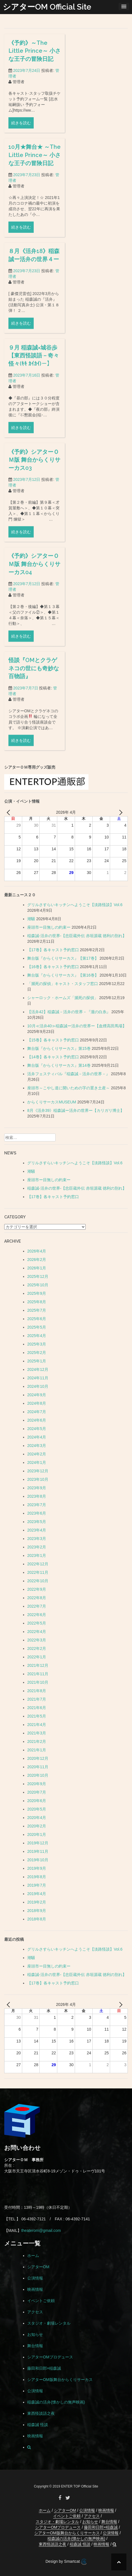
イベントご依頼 (41, 2300)
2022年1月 (36, 1657)
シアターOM (38, 2267)
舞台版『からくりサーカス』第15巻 (59, 1048)
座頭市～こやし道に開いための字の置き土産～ (68, 1088)
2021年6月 (36, 1707)
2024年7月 (36, 1411)
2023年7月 (36, 1504)
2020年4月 (36, 1817)
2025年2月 (36, 1352)
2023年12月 (37, 1471)
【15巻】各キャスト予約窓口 (53, 1040)
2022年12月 (37, 1564)
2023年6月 (36, 1513)
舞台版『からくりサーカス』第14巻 (59, 1065)
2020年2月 (36, 1826)
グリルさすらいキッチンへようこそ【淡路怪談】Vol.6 (74, 904)
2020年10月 (37, 1775)
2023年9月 (36, 1488)
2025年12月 (37, 1276)
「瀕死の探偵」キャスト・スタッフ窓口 (62, 983)
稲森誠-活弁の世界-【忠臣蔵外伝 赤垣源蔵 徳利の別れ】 (76, 935)
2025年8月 (36, 1302)
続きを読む (21, 127)
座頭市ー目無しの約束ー (48, 927)
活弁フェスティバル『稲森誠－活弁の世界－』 (68, 1074)
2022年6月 (36, 1614)
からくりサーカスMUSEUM (51, 1102)
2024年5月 (36, 1428)
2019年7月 (36, 1885)
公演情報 (35, 2278)
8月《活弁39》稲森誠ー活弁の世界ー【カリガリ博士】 (75, 1110)
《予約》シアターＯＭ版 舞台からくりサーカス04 (34, 647)
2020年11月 (37, 1767)
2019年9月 (36, 1868)
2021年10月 (37, 1682)
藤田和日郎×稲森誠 (44, 2368)
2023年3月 (36, 1538)
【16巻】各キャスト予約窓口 (53, 966)
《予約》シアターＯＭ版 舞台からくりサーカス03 (34, 543)
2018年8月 (36, 1919)
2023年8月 (36, 1496)
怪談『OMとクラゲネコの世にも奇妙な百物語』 (33, 751)
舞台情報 (35, 2345)
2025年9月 (36, 1293)
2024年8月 (36, 1403)
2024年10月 (37, 1386)
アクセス (35, 2312)
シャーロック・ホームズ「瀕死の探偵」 (62, 997)
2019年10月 (37, 1860)
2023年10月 (37, 1479)
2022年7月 (36, 1606)
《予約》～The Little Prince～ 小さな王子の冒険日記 (34, 54)
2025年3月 (36, 1344)
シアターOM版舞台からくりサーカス (60, 2379)
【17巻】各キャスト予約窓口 (53, 950)
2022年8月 (36, 1597)
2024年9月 (36, 1395)
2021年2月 (36, 1741)
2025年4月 (36, 1335)
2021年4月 (36, 1724)
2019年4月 (36, 1893)
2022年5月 (36, 1623)
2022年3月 (36, 1640)
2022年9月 (36, 1589)
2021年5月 (36, 1716)
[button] (29, 2447)
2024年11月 (37, 1378)
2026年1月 (36, 1268)
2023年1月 (36, 1555)
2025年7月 (36, 1310)
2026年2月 (36, 1259)
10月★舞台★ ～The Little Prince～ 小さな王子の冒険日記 (34, 158)
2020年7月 (36, 1792)
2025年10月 (37, 1285)
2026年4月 (36, 1251)
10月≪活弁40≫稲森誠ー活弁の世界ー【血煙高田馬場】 (76, 1026)
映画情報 (35, 2289)
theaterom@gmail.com (41, 2230)
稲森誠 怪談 (37, 2424)
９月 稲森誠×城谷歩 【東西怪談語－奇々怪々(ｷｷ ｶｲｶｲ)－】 (33, 439)
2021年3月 (36, 1733)
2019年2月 (36, 1902)
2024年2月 (36, 1454)
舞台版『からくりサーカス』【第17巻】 (63, 958)
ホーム (33, 2255)
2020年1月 (36, 1834)
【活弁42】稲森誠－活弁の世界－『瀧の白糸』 (68, 1012)
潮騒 (31, 919)
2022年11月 (37, 1572)
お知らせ (35, 2334)
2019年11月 (37, 1851)
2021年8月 (36, 1690)
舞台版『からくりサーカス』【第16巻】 (63, 975)
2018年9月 (36, 1910)
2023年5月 (36, 1521)
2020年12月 (37, 1758)
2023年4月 (36, 1530)
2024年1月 (36, 1462)
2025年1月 (36, 1361)
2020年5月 (36, 1809)
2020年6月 (36, 1800)
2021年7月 (36, 1699)
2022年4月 (36, 1631)
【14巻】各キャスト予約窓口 (53, 1057)
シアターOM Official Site (47, 7)
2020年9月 (36, 1783)
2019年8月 (36, 1877)
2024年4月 (36, 1437)
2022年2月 (36, 1648)
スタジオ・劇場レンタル (48, 2323)
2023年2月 (36, 1547)
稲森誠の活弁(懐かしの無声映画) (56, 2402)
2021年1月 (36, 1750)
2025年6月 (36, 1318)
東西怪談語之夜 (41, 2413)
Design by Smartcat (66, 2562)
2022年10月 (37, 1581)
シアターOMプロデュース (50, 2357)
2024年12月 (37, 1369)
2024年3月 (36, 1445)
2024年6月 (36, 1420)
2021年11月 (37, 1674)
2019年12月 (37, 1843)
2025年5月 (36, 1327)
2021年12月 (37, 1665)
